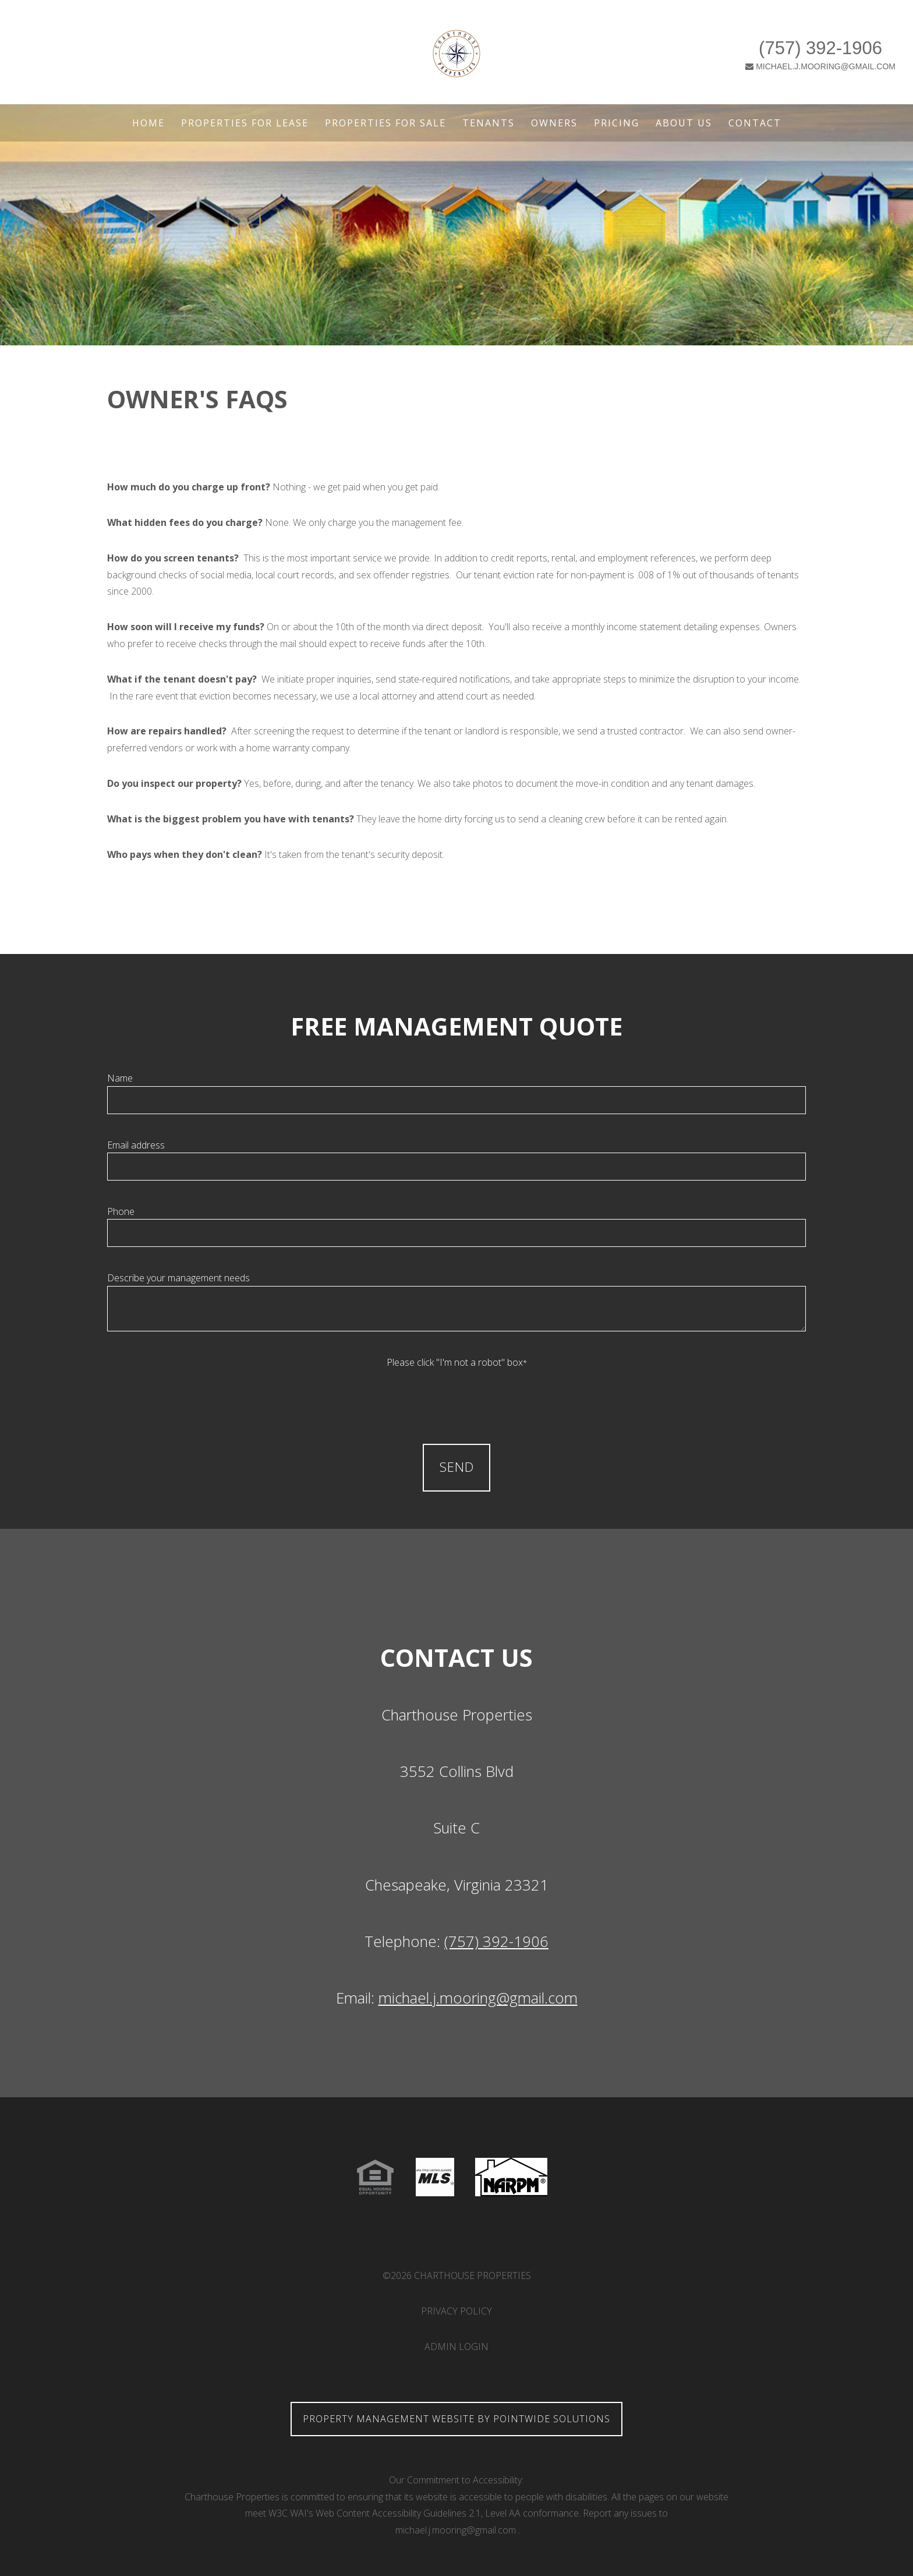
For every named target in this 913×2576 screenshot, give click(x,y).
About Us (684, 122)
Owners (554, 122)
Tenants (488, 122)
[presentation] (456, 1393)
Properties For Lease (245, 122)
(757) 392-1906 (703, 41)
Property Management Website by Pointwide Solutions (456, 2418)
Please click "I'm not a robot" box (457, 1362)
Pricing (616, 122)
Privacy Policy (456, 2311)
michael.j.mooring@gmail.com (478, 1998)
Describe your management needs (178, 1277)
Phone (121, 1211)
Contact (754, 122)
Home (148, 122)
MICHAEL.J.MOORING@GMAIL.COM (704, 59)
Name (120, 1078)
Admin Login (456, 2346)
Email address (136, 1145)
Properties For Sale (385, 122)
